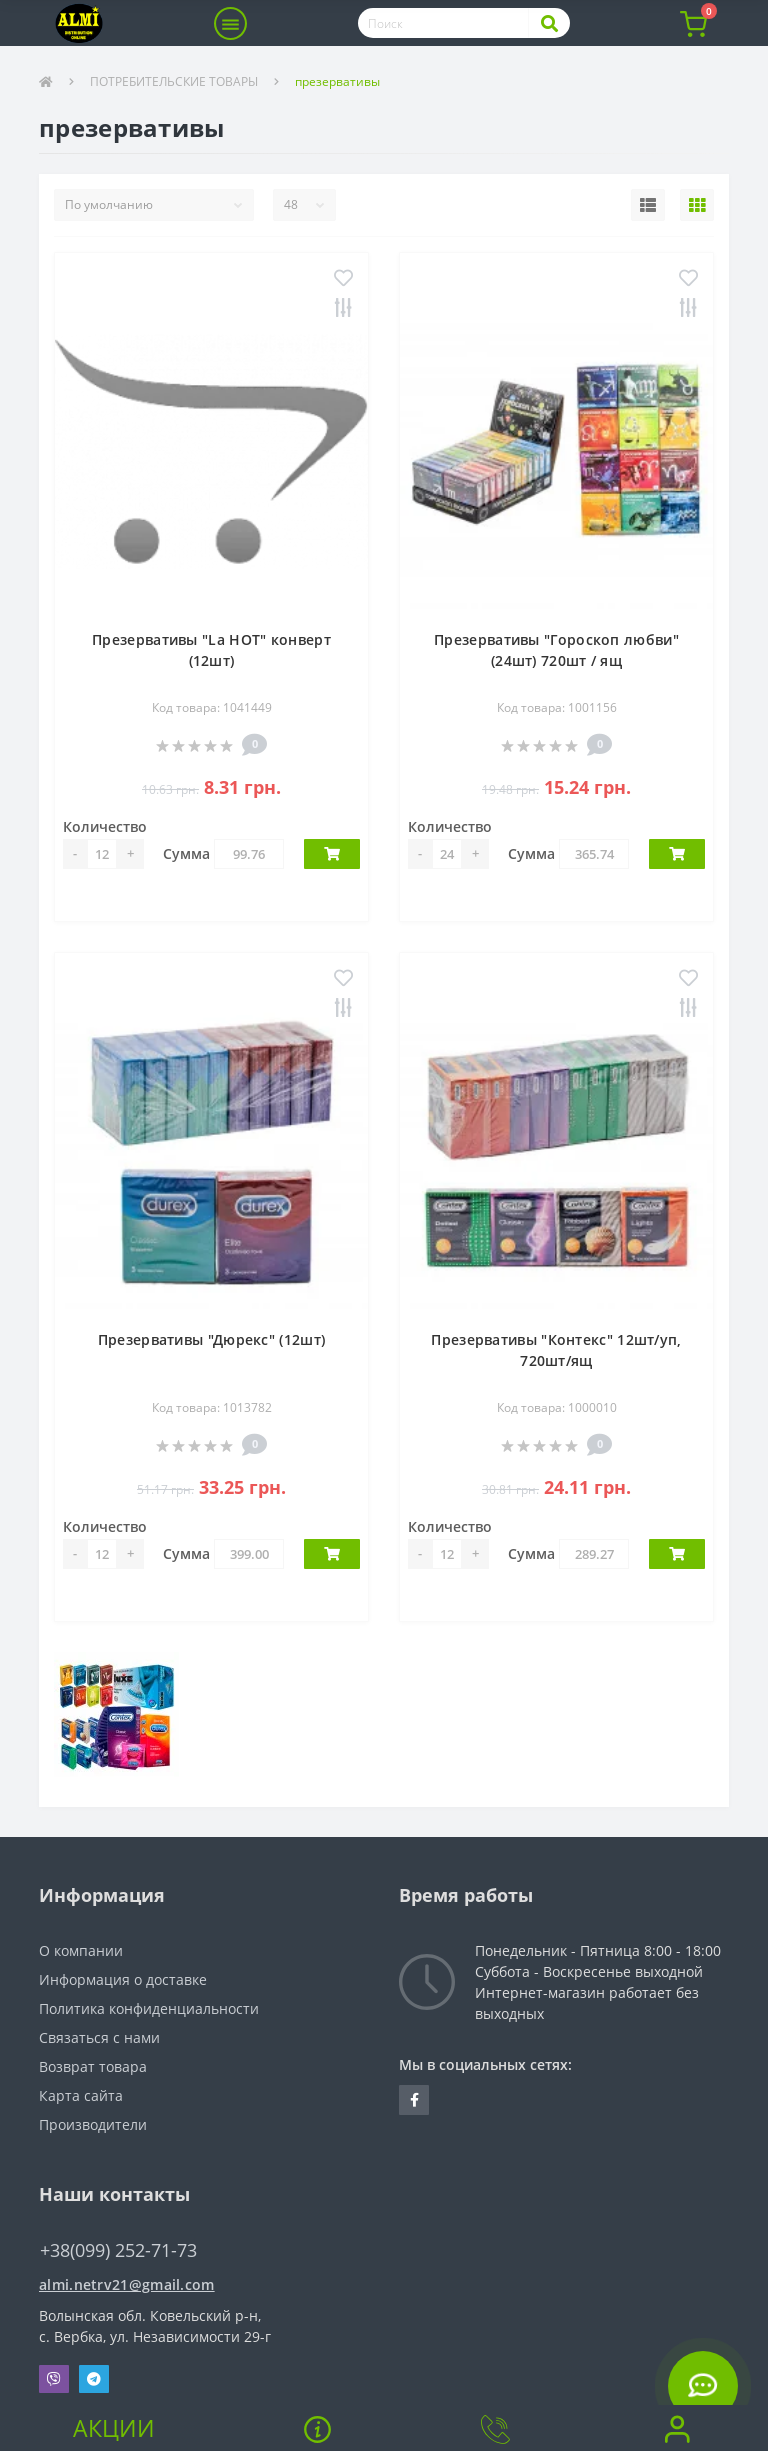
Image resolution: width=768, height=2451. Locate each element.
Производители (93, 2124)
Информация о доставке (123, 1979)
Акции (114, 2428)
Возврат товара (93, 2066)
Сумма (186, 853)
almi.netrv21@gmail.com (127, 2284)
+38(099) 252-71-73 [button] (118, 2250)
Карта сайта (81, 2095)
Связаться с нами (99, 2037)
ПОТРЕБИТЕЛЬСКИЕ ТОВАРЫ (174, 81)
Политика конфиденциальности (149, 2008)
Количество (105, 826)
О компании (81, 1950)
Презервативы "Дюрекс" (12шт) (211, 1339)
